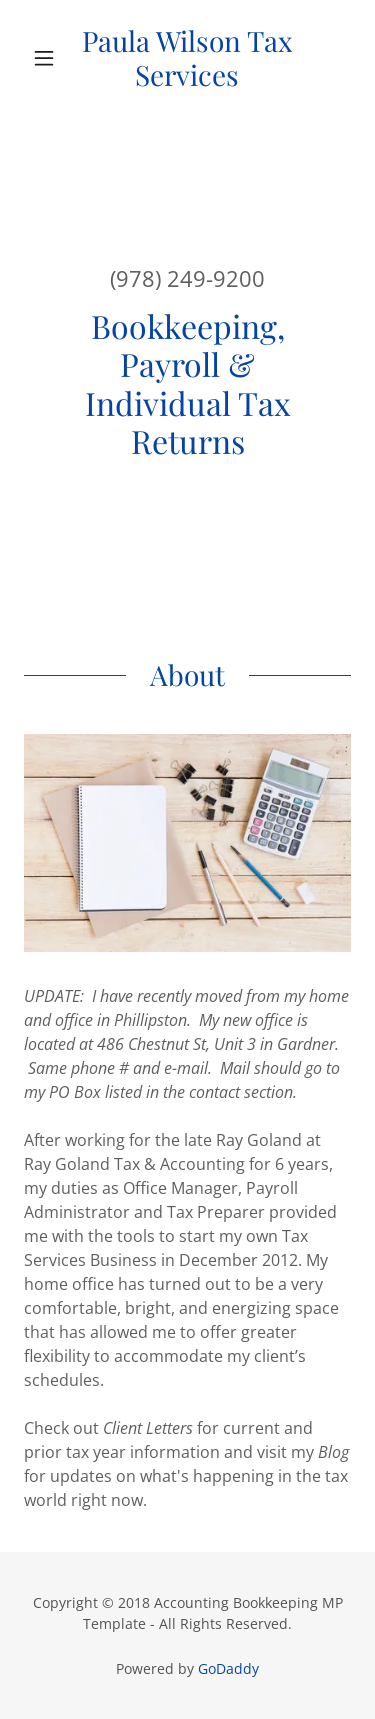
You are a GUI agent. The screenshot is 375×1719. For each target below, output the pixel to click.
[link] (187, 57)
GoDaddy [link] (228, 1668)
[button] (48, 58)
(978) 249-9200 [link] (187, 278)
